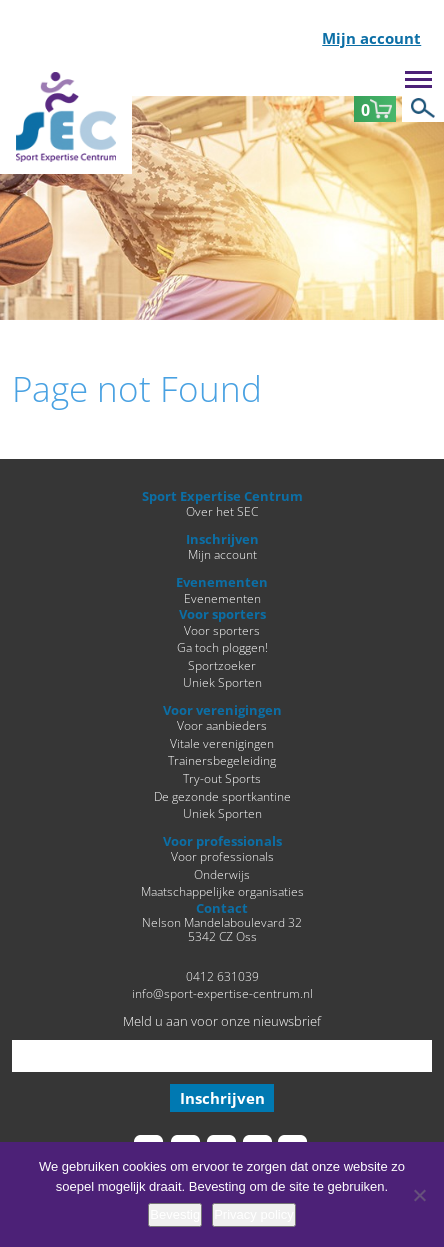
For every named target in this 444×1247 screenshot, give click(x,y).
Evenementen (222, 598)
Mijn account (371, 39)
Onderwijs (222, 874)
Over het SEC (222, 511)
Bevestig (175, 1214)
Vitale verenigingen (222, 743)
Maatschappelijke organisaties (222, 891)
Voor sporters (222, 630)
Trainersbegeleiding (222, 760)
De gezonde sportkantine (222, 796)
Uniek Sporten (222, 682)
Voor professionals (222, 856)
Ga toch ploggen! (222, 647)
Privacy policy (253, 1214)
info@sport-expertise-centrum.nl (222, 993)
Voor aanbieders (222, 725)
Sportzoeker (222, 665)
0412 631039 (222, 976)
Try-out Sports (222, 778)
